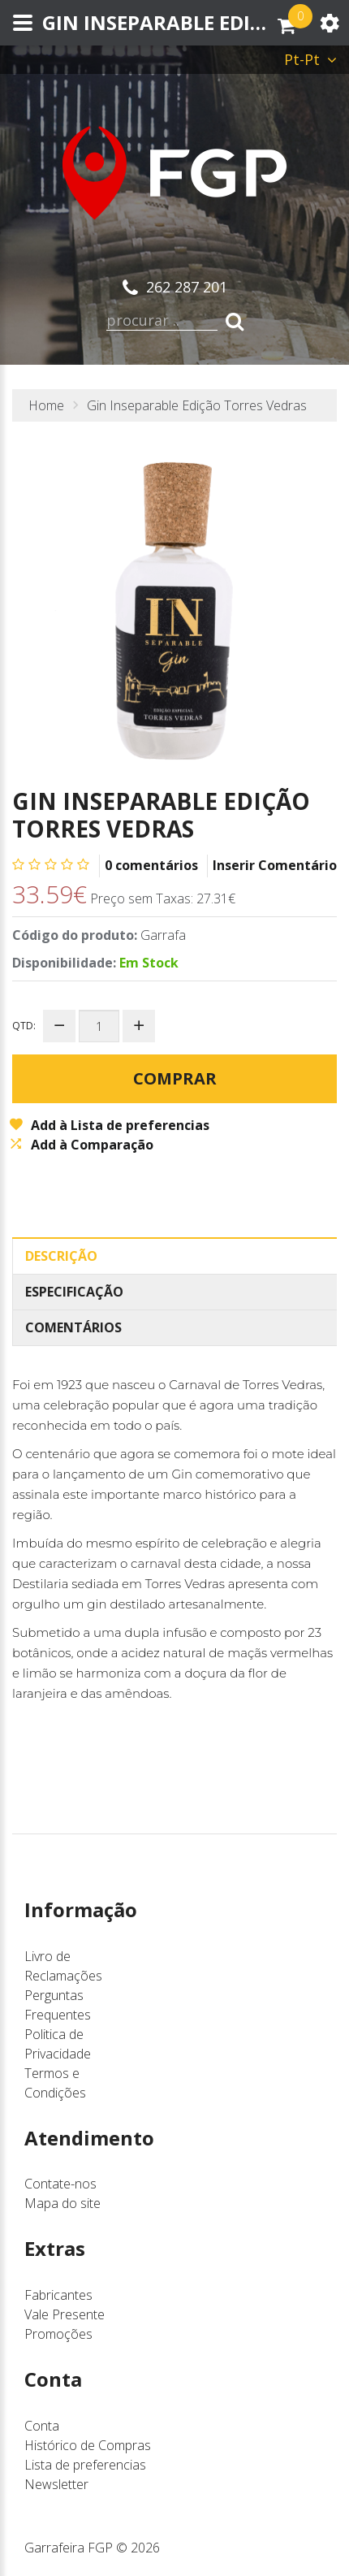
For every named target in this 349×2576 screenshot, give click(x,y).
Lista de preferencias (85, 2465)
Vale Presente (64, 2314)
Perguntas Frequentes (57, 2005)
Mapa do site (62, 2203)
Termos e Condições (55, 2083)
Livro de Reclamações (63, 1966)
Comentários (73, 1327)
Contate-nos (60, 2184)
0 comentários (151, 865)
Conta (41, 2426)
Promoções (58, 2334)
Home (46, 405)
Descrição (61, 1256)
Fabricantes (58, 2295)
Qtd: (24, 1026)
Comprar (175, 1078)
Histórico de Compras (87, 2445)
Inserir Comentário (275, 865)
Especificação (74, 1292)
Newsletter (56, 2484)
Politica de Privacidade (57, 2044)
